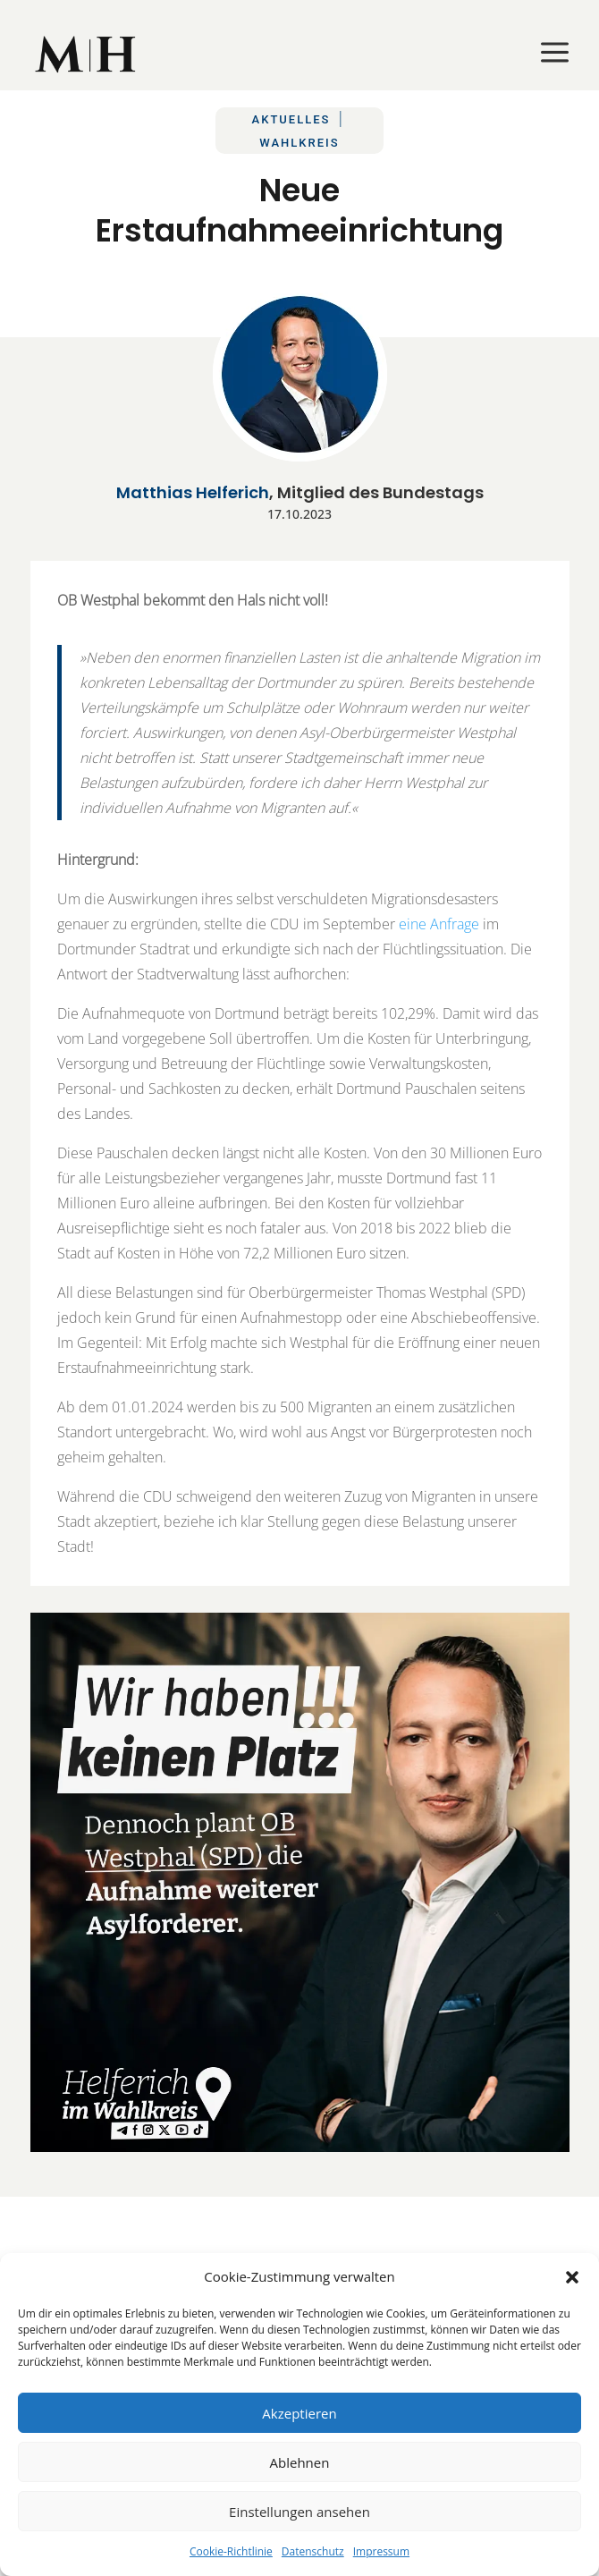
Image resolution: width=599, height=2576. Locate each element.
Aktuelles (291, 119)
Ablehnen (300, 2462)
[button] (572, 2277)
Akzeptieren (299, 2413)
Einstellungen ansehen (299, 2512)
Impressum (381, 2551)
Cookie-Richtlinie (231, 2551)
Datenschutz (313, 2551)
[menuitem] (86, 54)
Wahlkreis (299, 142)
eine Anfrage (439, 924)
